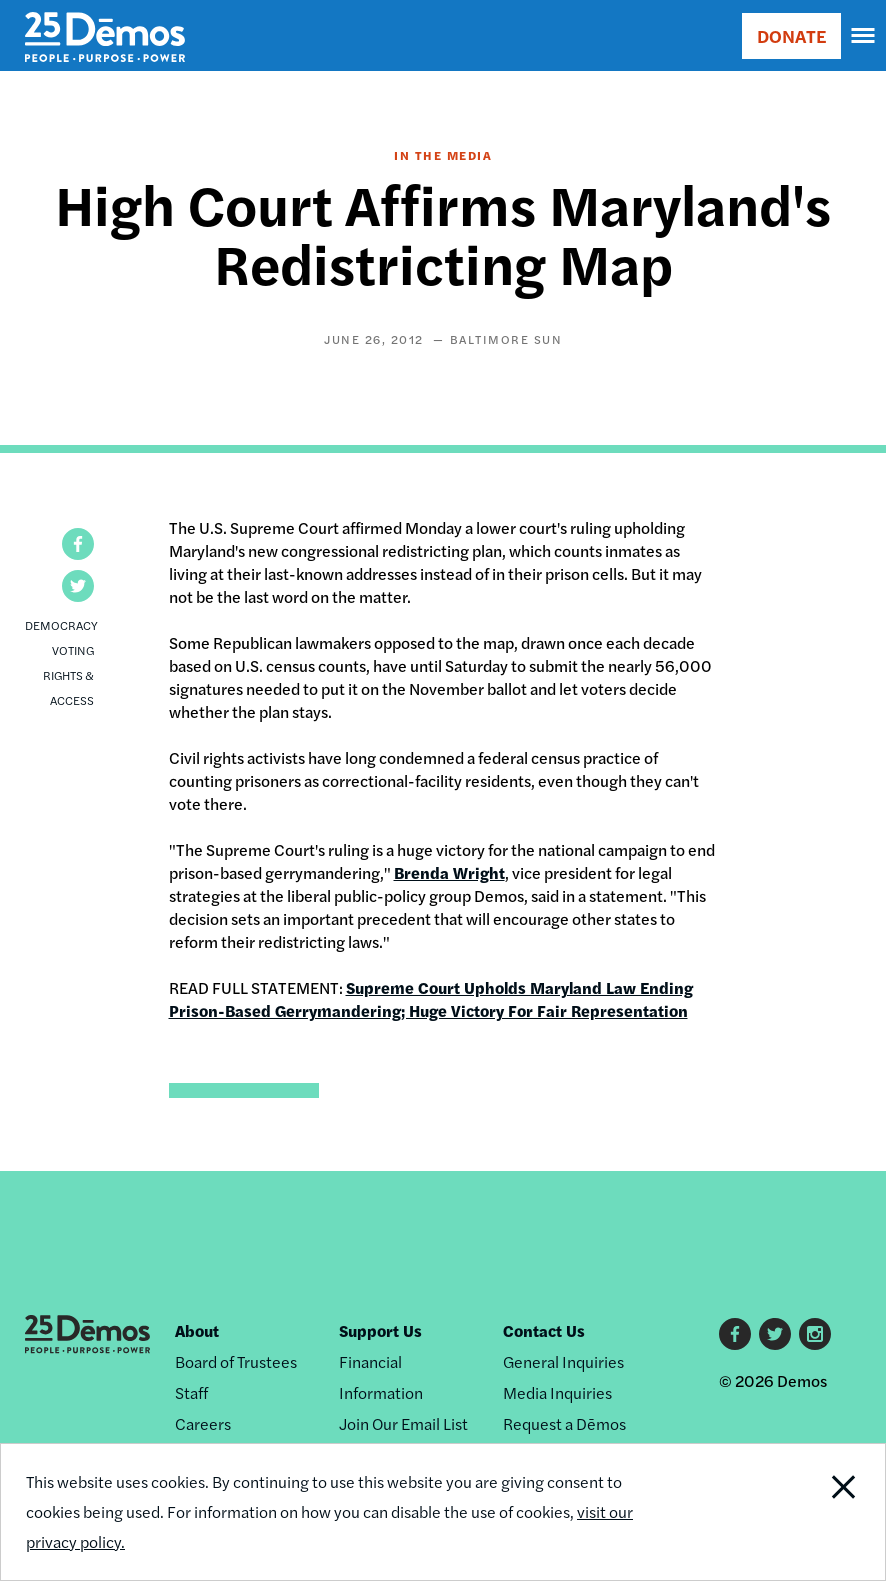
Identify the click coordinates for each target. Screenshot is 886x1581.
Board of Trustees (236, 1361)
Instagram (815, 1334)
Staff (191, 1392)
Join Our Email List (403, 1423)
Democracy (61, 625)
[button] (78, 544)
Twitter (775, 1334)
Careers (203, 1423)
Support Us (380, 1330)
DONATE (791, 35)
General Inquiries (563, 1361)
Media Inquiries (557, 1392)
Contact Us (544, 1330)
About (197, 1330)
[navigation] (864, 36)
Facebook (735, 1334)
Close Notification (801, 1512)
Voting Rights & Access (68, 675)
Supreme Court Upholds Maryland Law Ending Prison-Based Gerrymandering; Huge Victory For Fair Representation (431, 999)
